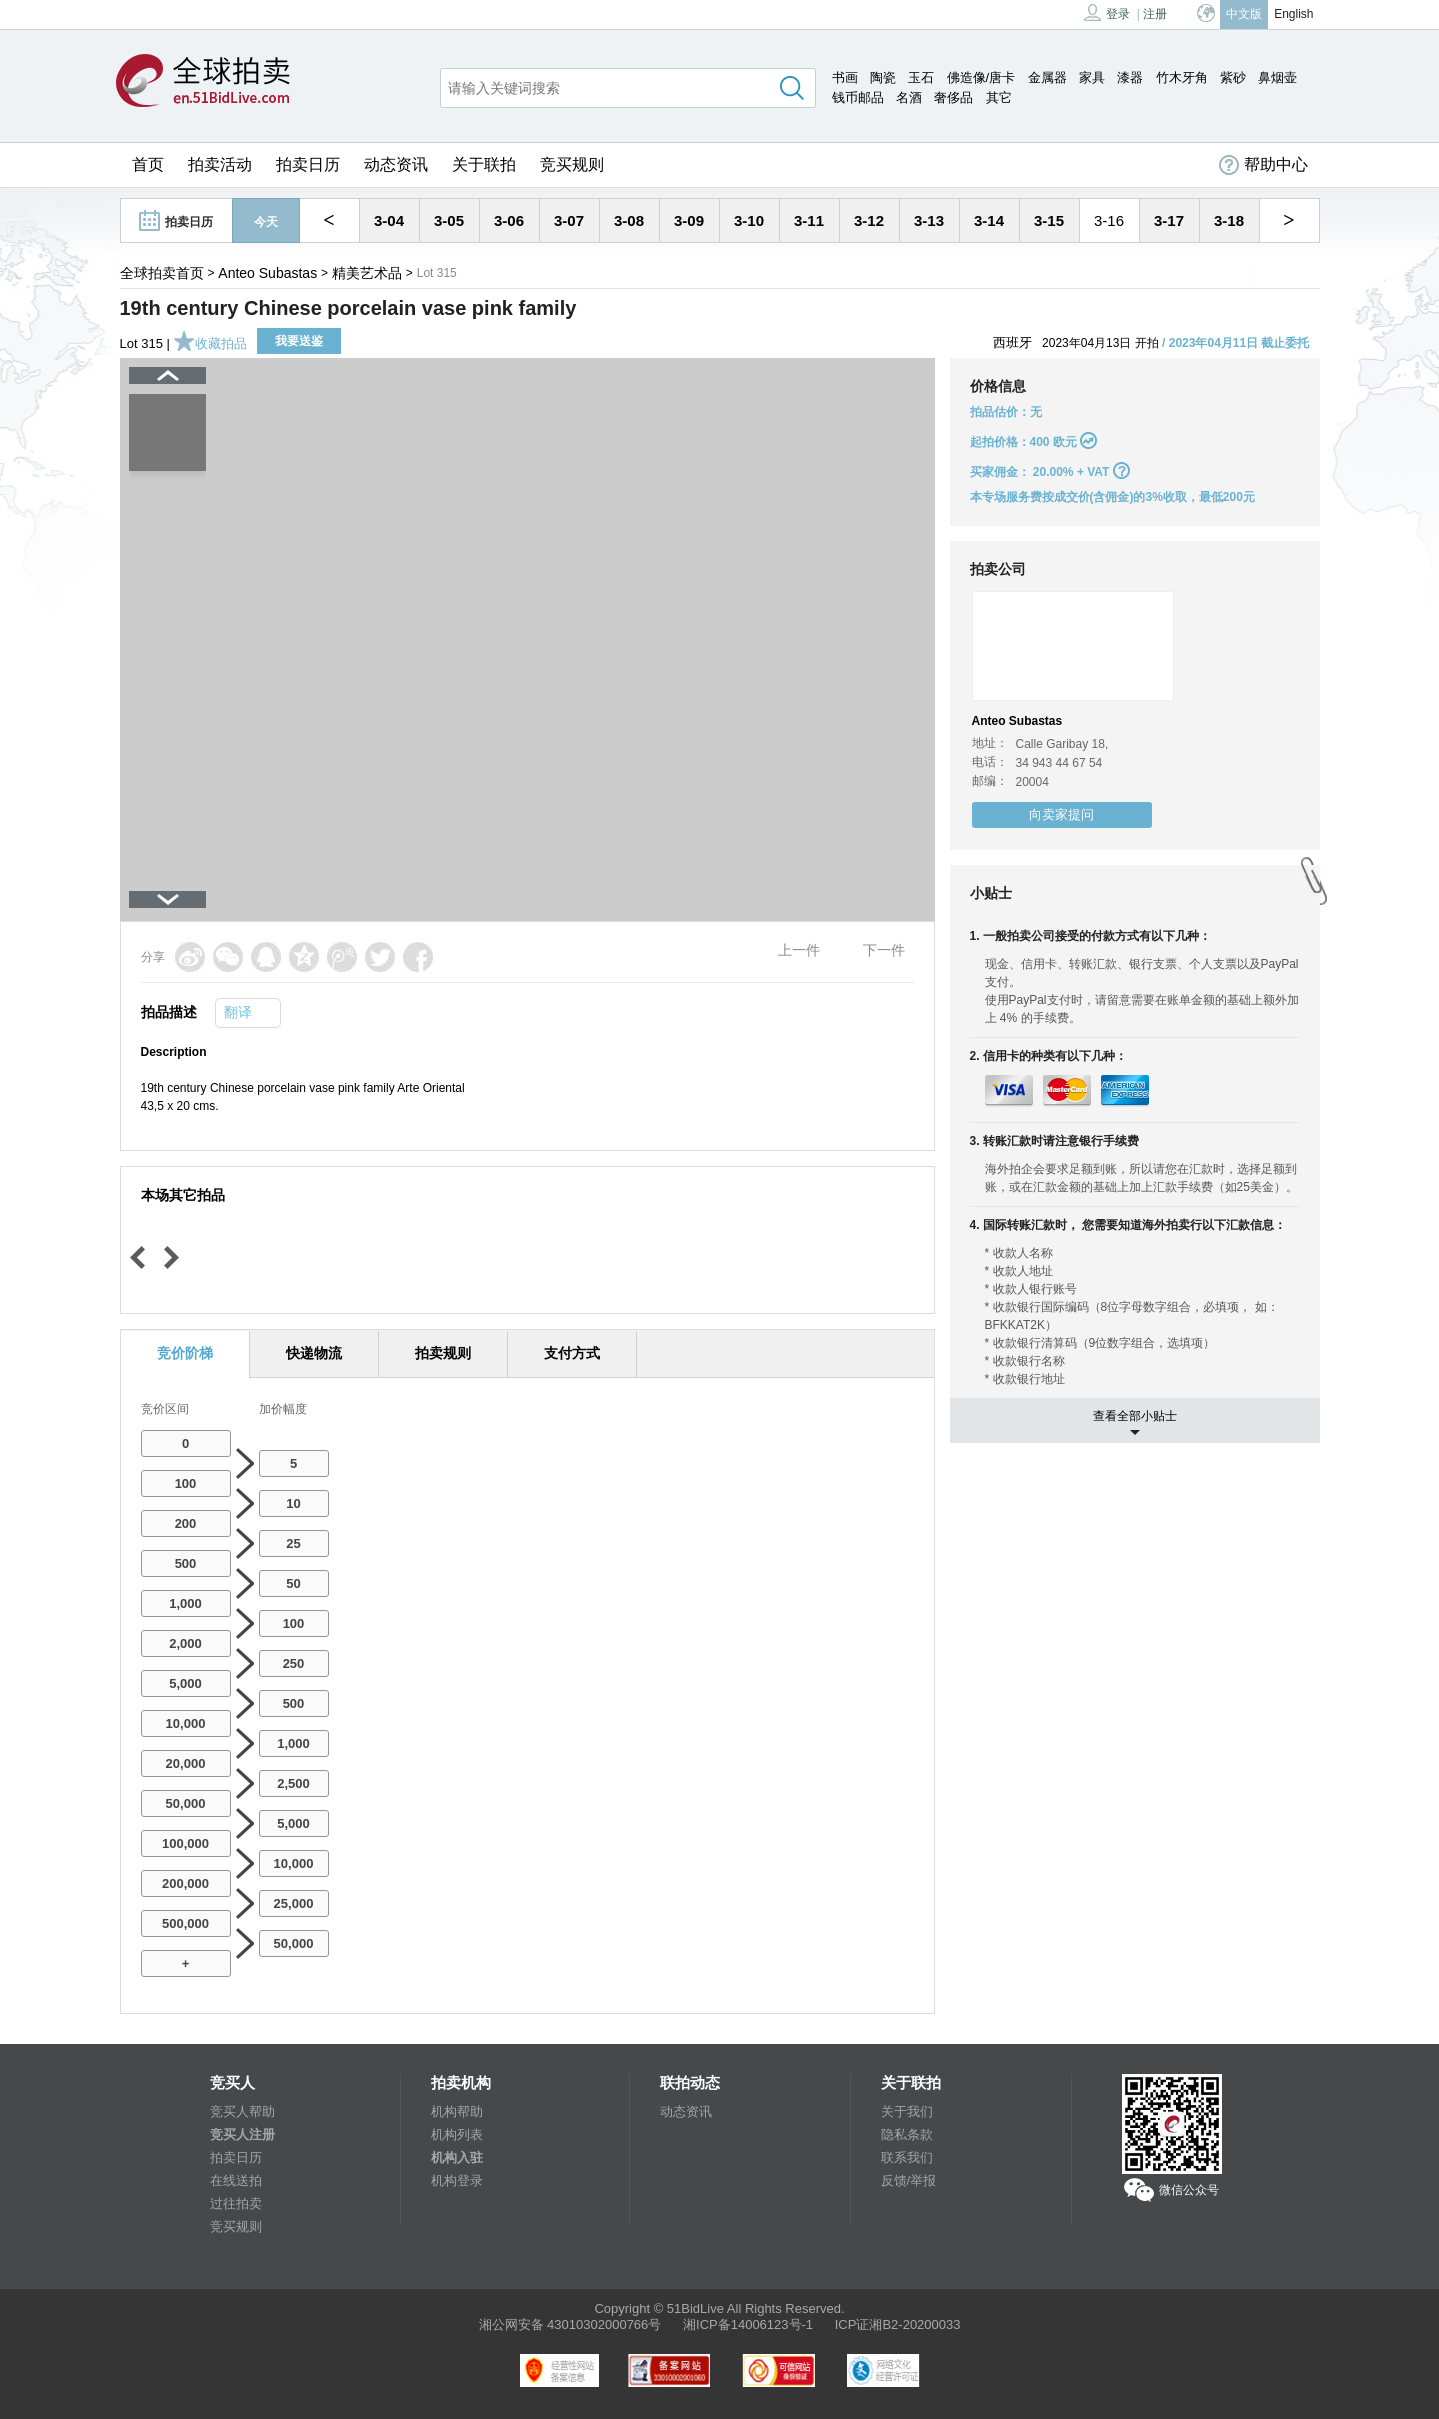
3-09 (689, 220)
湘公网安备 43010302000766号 (570, 2324)
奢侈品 (953, 97)
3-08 (629, 220)
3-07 (569, 220)
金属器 (1047, 77)
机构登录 (457, 2180)
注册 (1155, 14)
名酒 (909, 97)
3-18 (1229, 220)
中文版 (1244, 14)
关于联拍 (484, 164)
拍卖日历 (308, 164)
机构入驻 (457, 2157)
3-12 (869, 220)
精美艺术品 (367, 273)
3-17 (1169, 220)
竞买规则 (572, 164)
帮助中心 (1263, 165)
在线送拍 (236, 2180)
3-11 (809, 220)
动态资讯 (396, 164)
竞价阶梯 (185, 1353)
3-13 (929, 220)
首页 (148, 164)
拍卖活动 (220, 164)
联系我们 (907, 2157)
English (1293, 14)
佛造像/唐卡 (981, 77)
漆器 (1130, 77)
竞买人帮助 (242, 2111)
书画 (845, 77)
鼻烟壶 (1277, 77)
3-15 (1049, 220)
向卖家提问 (1061, 814)
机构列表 (457, 2134)
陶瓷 (883, 77)
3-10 (749, 220)
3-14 (989, 220)
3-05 (449, 220)
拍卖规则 (443, 1353)
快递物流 (314, 1353)
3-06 (509, 220)
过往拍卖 (236, 2203)
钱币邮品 (858, 97)
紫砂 (1233, 77)
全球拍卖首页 (162, 273)
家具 (1092, 77)
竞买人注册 (242, 2134)
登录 (1107, 12)
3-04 (389, 220)
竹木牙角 (1182, 77)
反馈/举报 (909, 2180)
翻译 (238, 1012)
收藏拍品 (210, 343)
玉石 (921, 77)
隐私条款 (907, 2134)
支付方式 (572, 1353)
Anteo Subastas (267, 273)
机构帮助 (457, 2111)
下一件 (884, 950)
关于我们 (907, 2111)
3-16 (1109, 220)
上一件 (799, 950)
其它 (999, 97)
